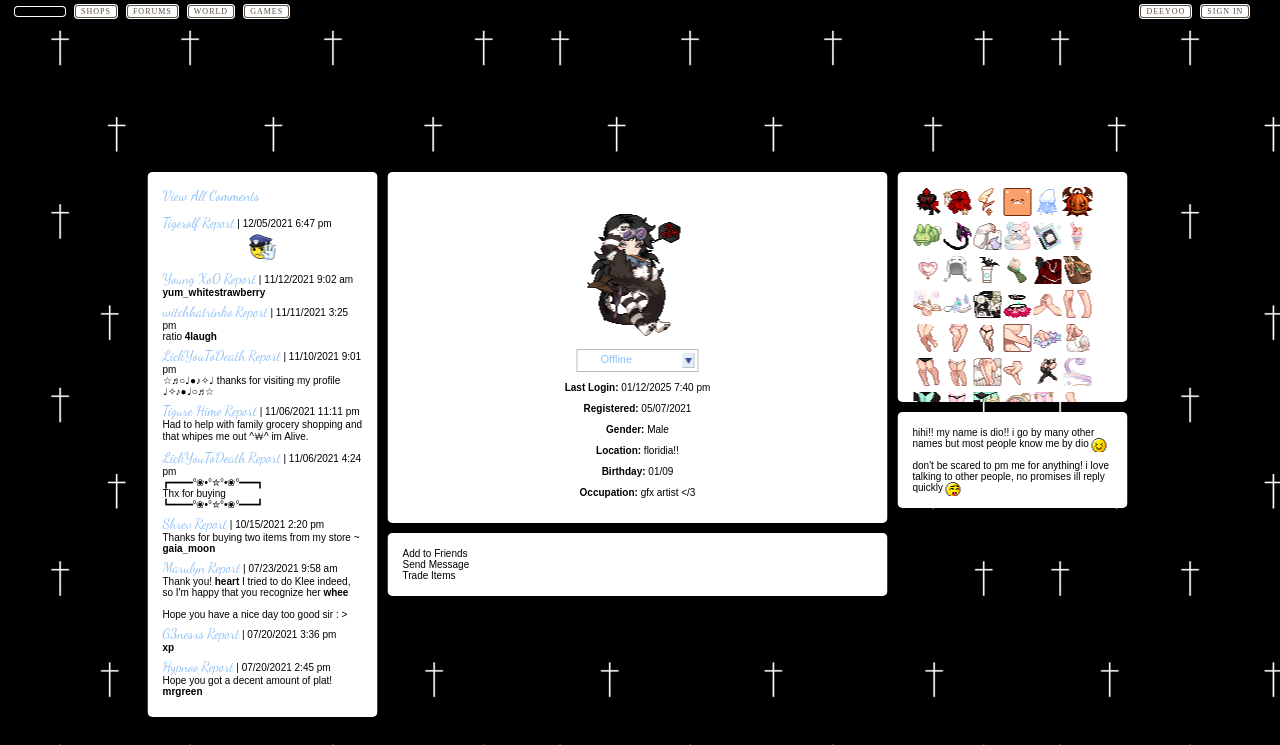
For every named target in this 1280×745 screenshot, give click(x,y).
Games (266, 11)
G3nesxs (184, 633)
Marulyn (184, 567)
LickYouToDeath (204, 355)
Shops (96, 11)
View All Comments (211, 195)
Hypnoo (181, 666)
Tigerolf (181, 222)
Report (218, 222)
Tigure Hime (192, 410)
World (211, 11)
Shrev (177, 523)
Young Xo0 (192, 278)
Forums (152, 11)
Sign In (1225, 11)
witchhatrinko (198, 311)
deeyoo (1165, 11)
